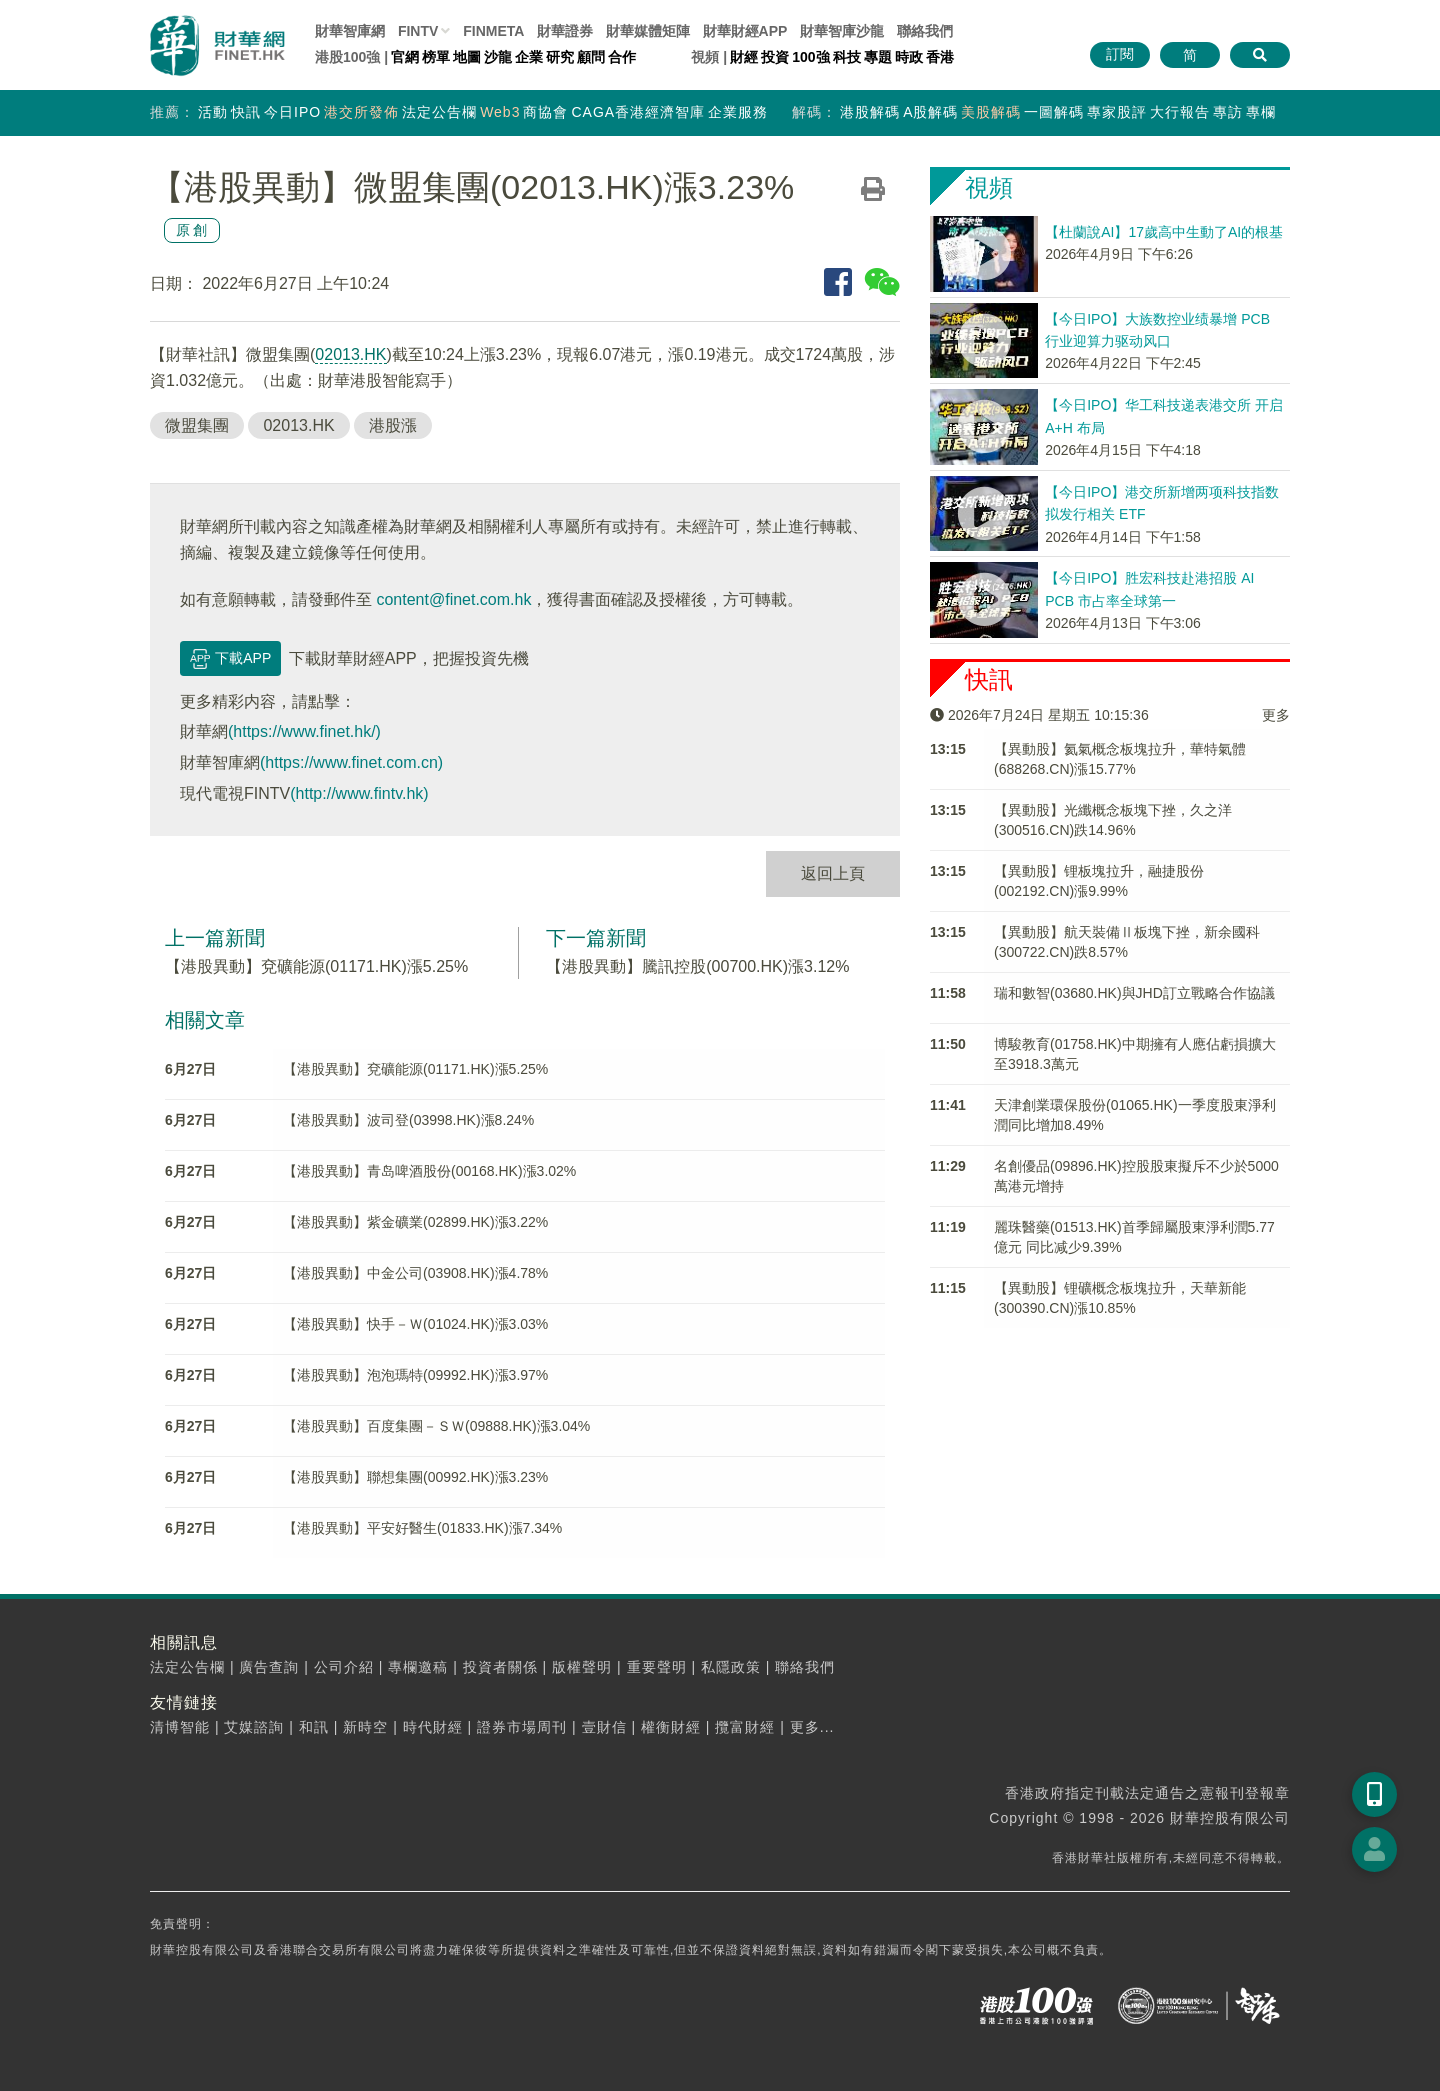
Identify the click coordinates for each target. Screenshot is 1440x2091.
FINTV (418, 31)
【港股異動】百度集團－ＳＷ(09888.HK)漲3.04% (436, 1426)
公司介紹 (344, 1667)
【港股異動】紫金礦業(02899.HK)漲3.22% (415, 1222)
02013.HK (350, 354)
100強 (810, 57)
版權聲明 (582, 1667)
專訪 (1228, 112)
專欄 (1261, 112)
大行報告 (1180, 112)
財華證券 (565, 31)
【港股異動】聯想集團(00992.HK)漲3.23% (415, 1477)
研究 (560, 57)
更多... (812, 1727)
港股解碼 (870, 112)
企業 (529, 57)
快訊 (246, 112)
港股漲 (393, 425)
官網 (405, 57)
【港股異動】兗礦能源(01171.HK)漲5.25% (316, 966)
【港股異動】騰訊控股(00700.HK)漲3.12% (697, 966)
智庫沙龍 (842, 31)
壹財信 (604, 1727)
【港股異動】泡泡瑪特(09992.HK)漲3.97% (415, 1375)
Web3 (500, 112)
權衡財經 (671, 1727)
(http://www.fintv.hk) (359, 793)
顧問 (591, 57)
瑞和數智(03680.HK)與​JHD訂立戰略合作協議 (1134, 993)
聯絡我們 (925, 31)
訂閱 (1120, 54)
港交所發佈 (361, 112)
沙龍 (498, 57)
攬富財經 (745, 1727)
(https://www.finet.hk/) (304, 731)
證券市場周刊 (522, 1727)
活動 (213, 112)
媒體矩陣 (648, 31)
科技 (847, 57)
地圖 (467, 57)
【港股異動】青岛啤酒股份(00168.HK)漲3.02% (429, 1171)
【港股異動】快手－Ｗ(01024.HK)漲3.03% (415, 1324)
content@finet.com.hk (453, 599)
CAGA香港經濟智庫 (638, 112)
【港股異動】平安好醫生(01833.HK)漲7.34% (422, 1528)
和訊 (314, 1727)
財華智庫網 (350, 31)
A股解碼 (930, 112)
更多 (1276, 715)
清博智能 (180, 1727)
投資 (775, 57)
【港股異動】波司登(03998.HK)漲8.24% (408, 1120)
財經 (744, 57)
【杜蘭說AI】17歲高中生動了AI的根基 (1164, 232)
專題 (878, 57)
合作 (622, 57)
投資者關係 (500, 1667)
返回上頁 (833, 873)
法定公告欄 (439, 112)
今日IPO (292, 112)
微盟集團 (197, 425)
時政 (909, 57)
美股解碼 (991, 112)
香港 (940, 57)
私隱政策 (731, 1667)
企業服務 (738, 112)
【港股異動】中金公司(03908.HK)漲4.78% (415, 1273)
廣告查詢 (269, 1667)
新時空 (365, 1727)
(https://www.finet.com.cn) (351, 762)
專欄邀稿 (418, 1667)
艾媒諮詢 (254, 1727)
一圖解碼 (1054, 112)
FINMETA (493, 31)
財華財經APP (745, 31)
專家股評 (1117, 112)
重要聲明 (657, 1667)
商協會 (545, 112)
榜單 (436, 57)
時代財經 (433, 1727)
